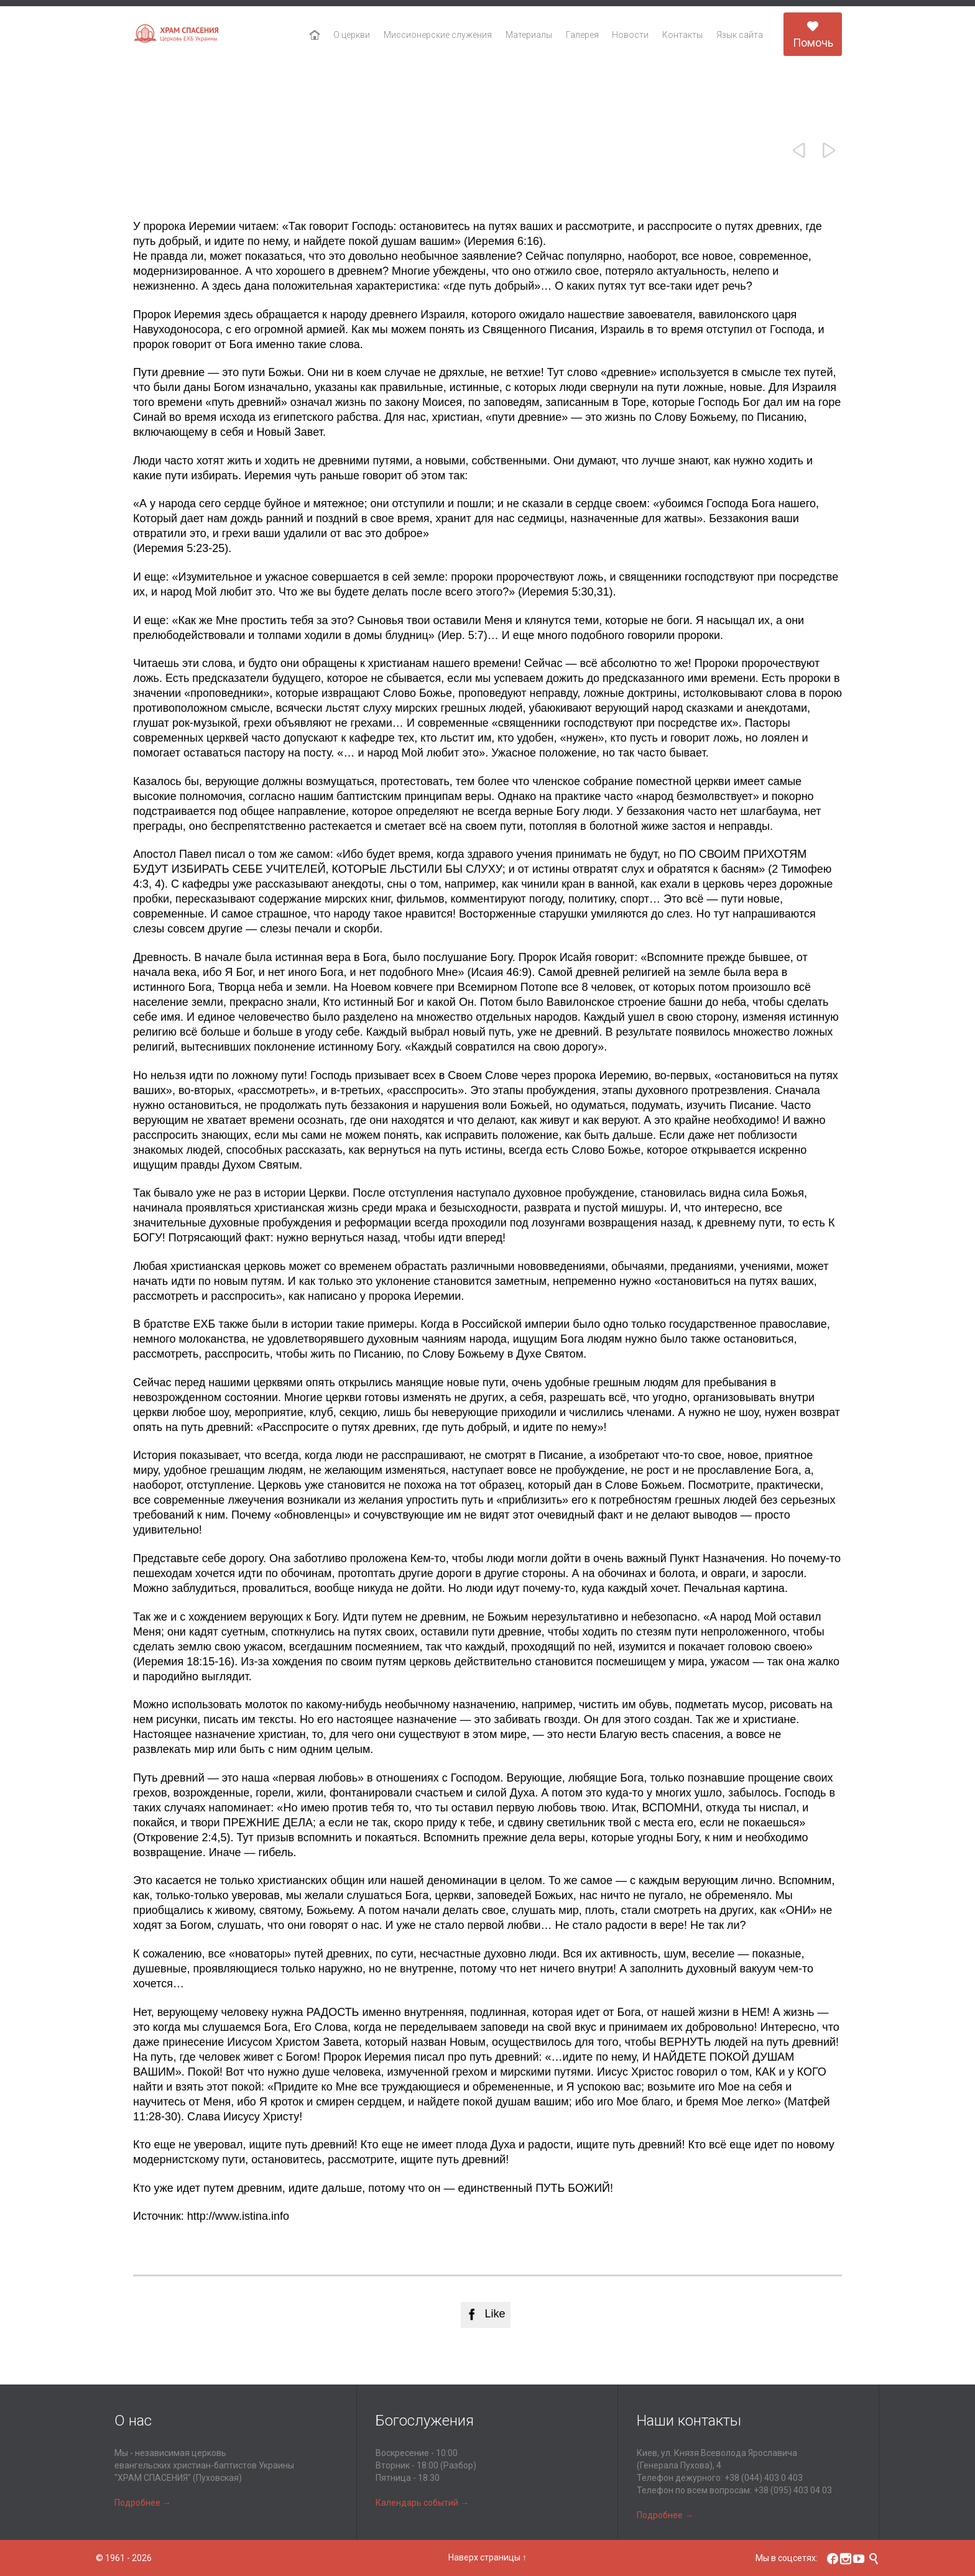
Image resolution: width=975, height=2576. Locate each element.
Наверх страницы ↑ (487, 2557)
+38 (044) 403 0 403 (763, 2478)
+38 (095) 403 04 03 (793, 2490)
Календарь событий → (422, 2503)
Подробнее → (142, 2503)
